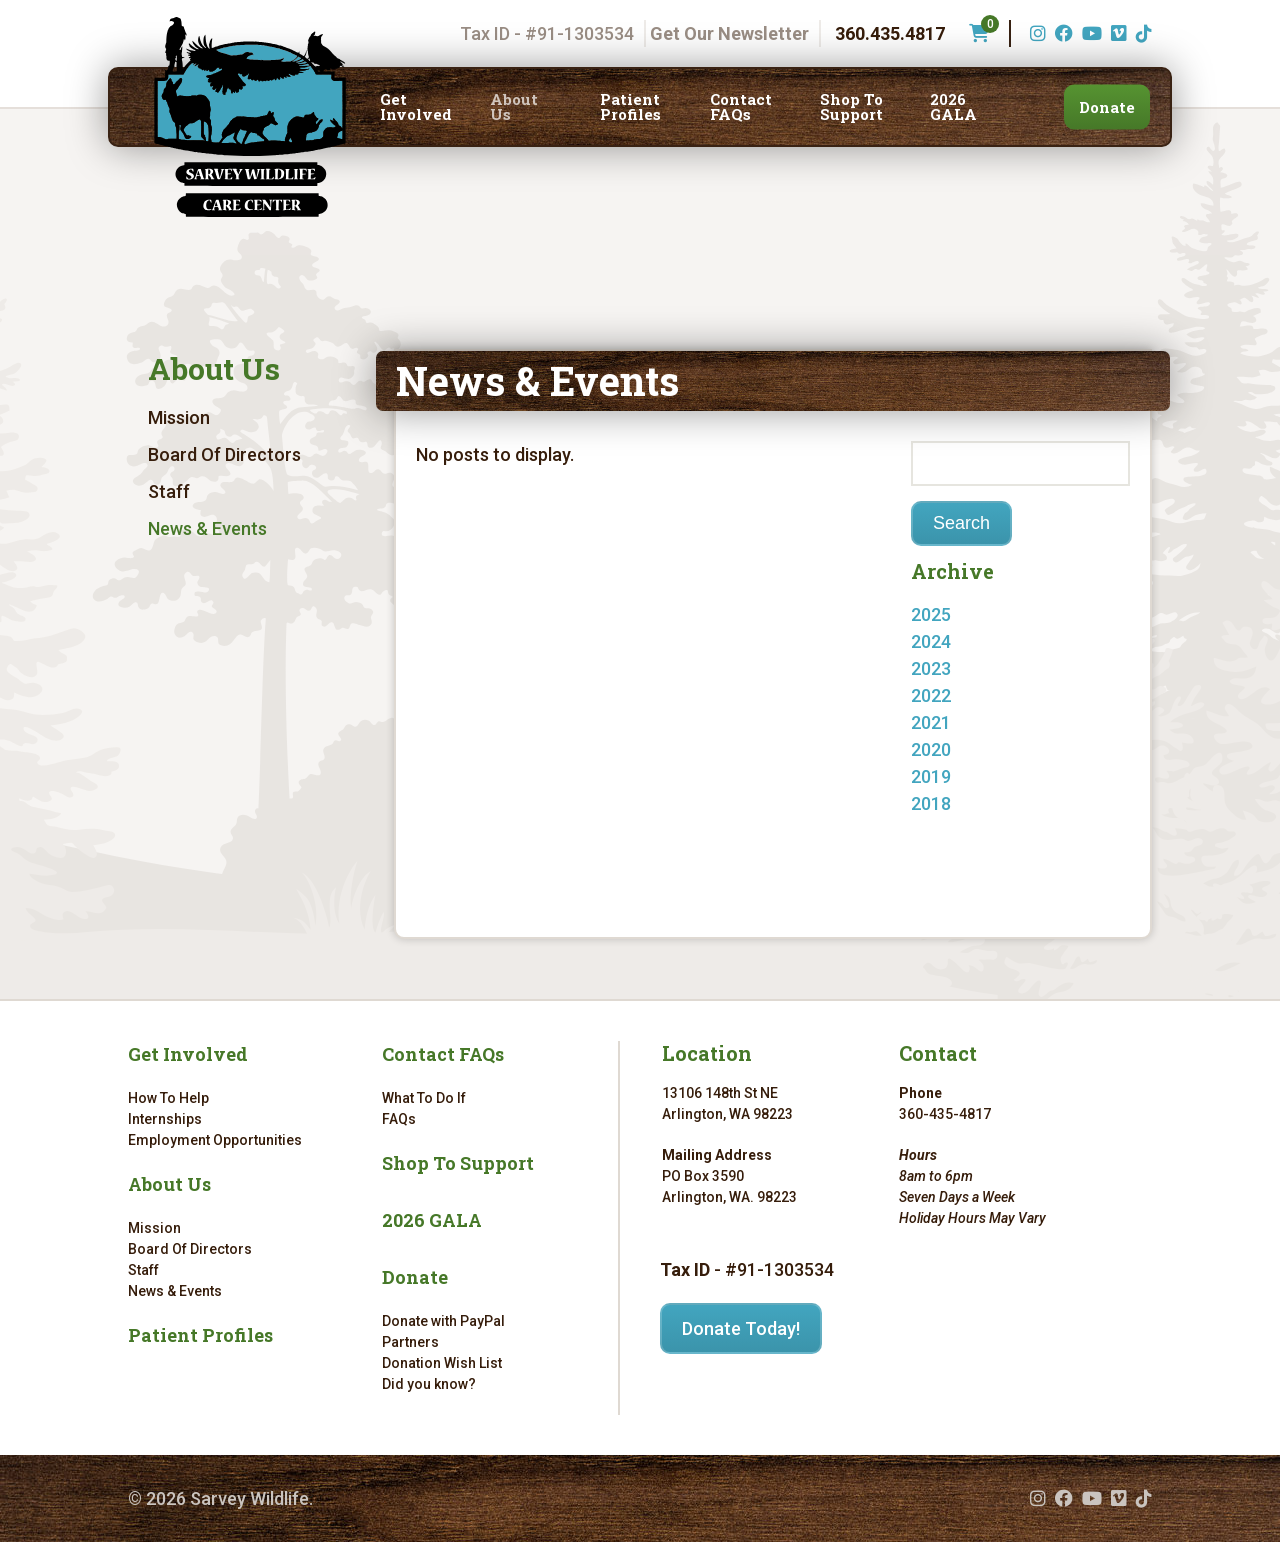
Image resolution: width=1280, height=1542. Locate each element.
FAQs (399, 1119)
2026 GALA (953, 107)
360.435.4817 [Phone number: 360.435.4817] (890, 33)
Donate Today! (741, 1328)
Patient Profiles (630, 107)
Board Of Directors (224, 454)
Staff (169, 491)
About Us (514, 107)
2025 (931, 614)
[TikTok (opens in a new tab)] (1141, 33)
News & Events (207, 528)
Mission (179, 417)
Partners (410, 1342)
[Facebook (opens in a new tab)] (1061, 33)
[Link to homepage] (250, 117)
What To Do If (424, 1098)
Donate (1107, 107)
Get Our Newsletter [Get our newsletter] (729, 33)
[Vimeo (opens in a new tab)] (1116, 33)
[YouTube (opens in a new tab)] (1089, 33)
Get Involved (416, 107)
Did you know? (429, 1384)
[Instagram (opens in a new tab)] (1035, 33)
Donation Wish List (442, 1363)
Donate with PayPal (443, 1321)
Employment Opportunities (215, 1140)
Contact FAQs (741, 107)
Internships (165, 1119)
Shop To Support (851, 107)
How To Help (168, 1098)
